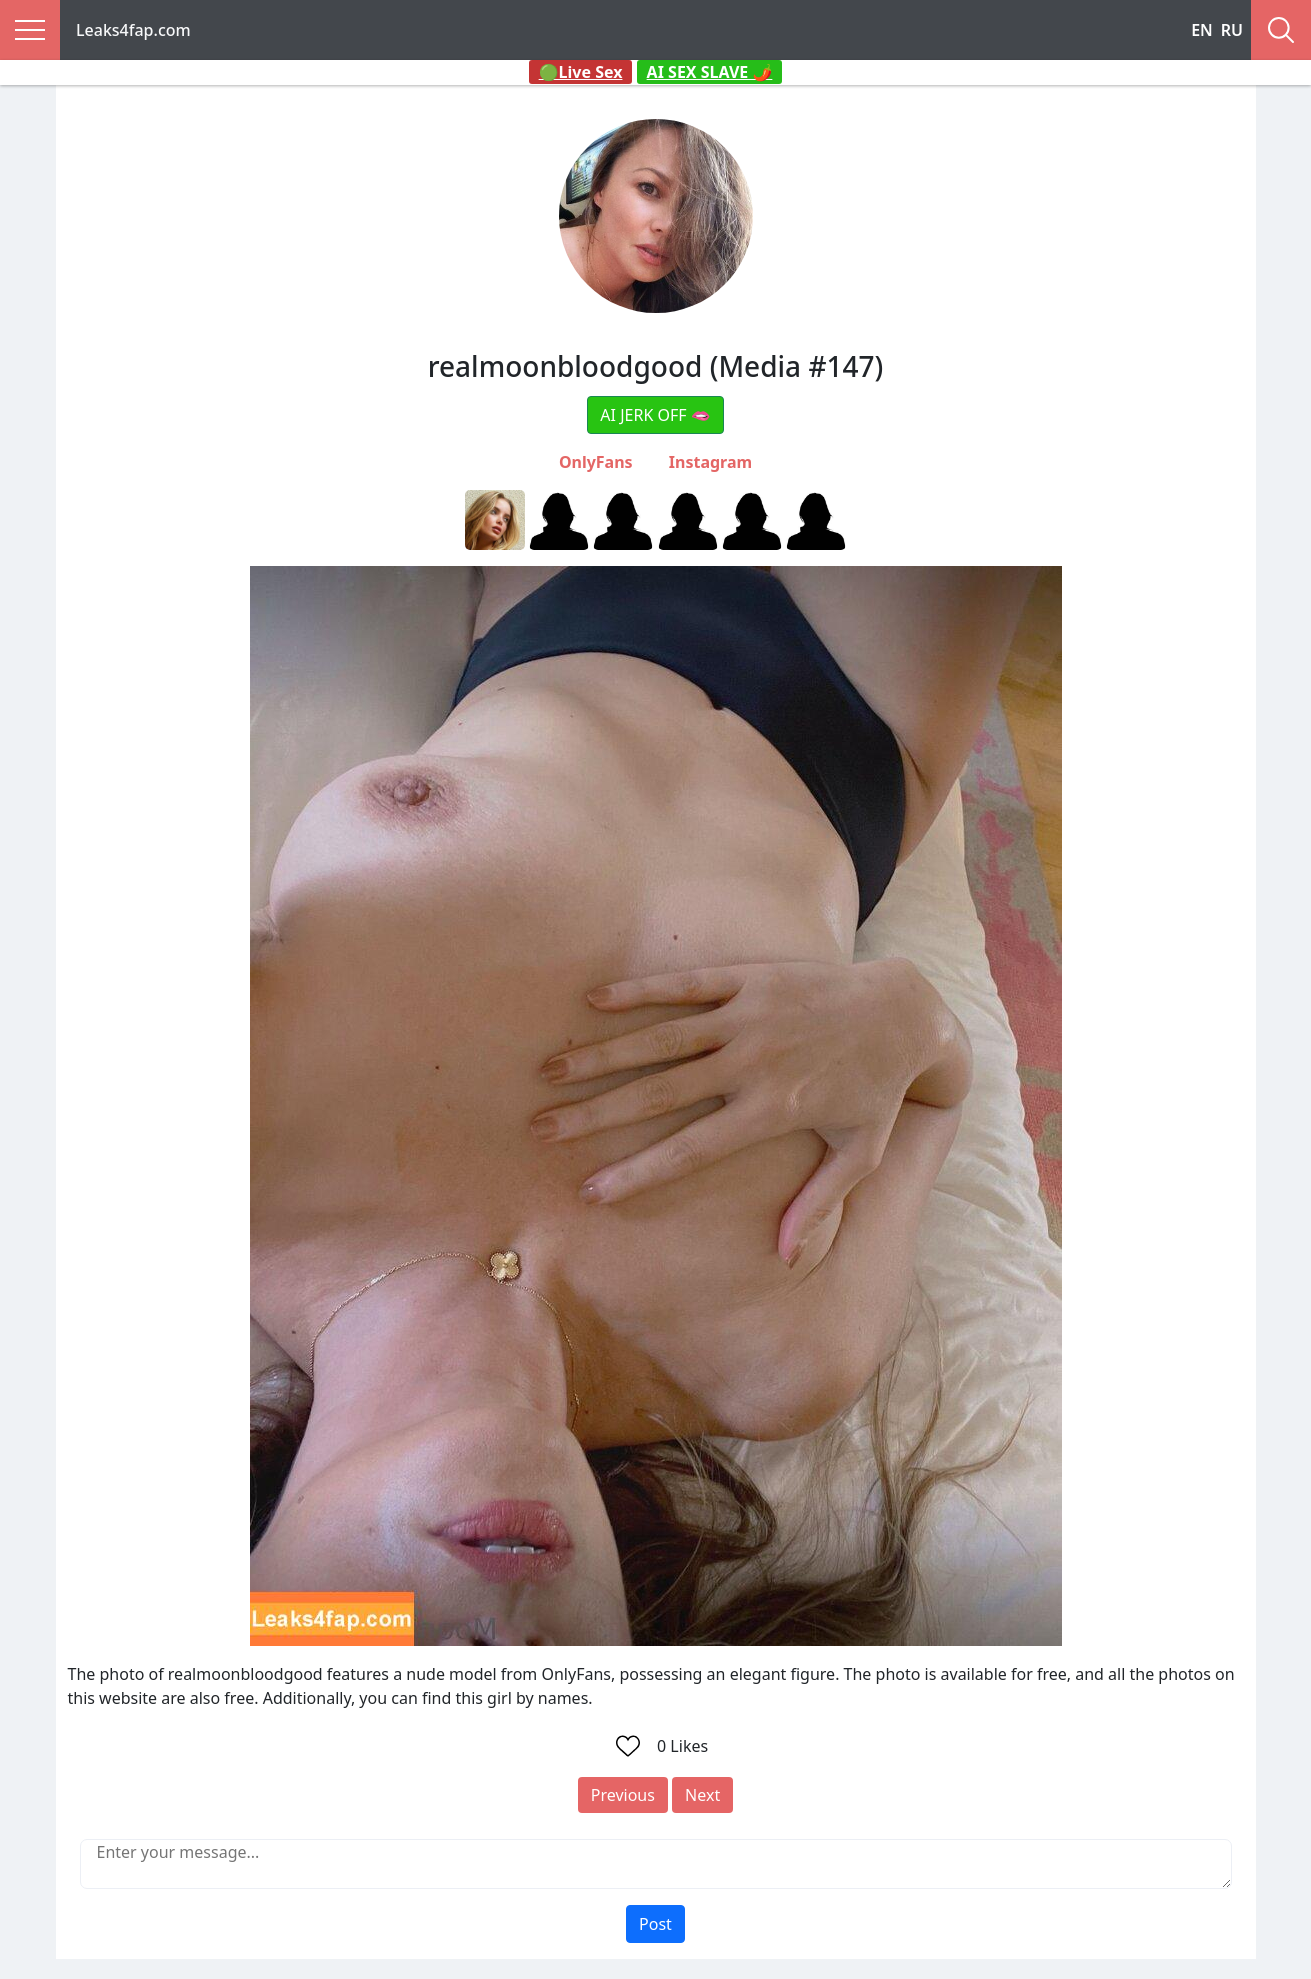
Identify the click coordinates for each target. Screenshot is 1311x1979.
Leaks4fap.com (133, 30)
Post (655, 1924)
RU (1232, 30)
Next (702, 1795)
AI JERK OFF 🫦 (655, 415)
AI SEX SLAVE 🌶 (710, 72)
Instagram (710, 462)
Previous (623, 1795)
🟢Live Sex (581, 72)
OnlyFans (596, 462)
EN (1202, 30)
